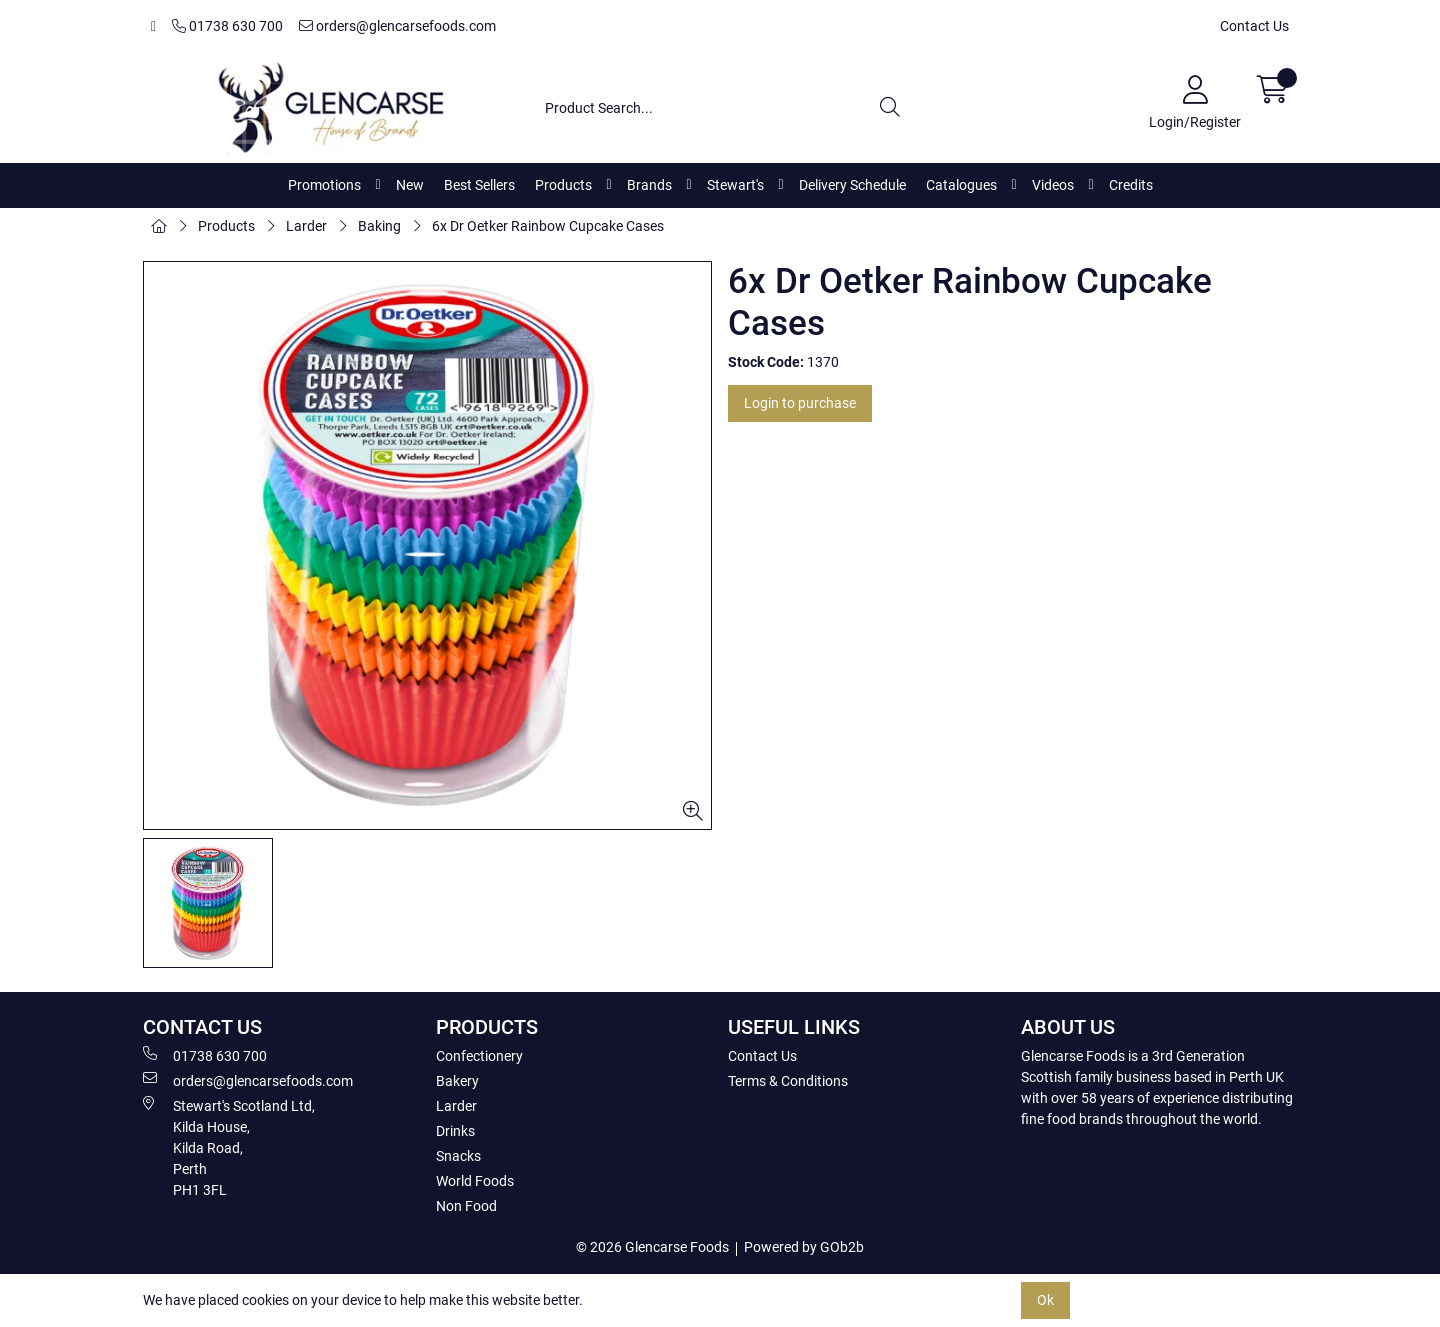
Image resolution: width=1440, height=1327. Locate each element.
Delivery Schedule (852, 185)
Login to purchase (800, 403)
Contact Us (1254, 26)
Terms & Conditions (788, 1081)
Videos (1053, 185)
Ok (1045, 1300)
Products (563, 185)
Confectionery (479, 1056)
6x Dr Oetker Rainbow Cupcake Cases (548, 226)
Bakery (457, 1081)
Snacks (458, 1156)
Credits (1131, 185)
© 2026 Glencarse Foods (652, 1247)
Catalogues (961, 185)
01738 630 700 (227, 26)
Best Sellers (479, 185)
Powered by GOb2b (804, 1247)
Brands (649, 185)
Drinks (455, 1131)
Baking (379, 226)
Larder (306, 226)
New (410, 185)
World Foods (475, 1181)
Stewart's (735, 185)
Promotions (324, 185)
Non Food (466, 1206)
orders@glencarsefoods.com (397, 26)
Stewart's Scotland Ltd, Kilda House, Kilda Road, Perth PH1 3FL (229, 1147)
